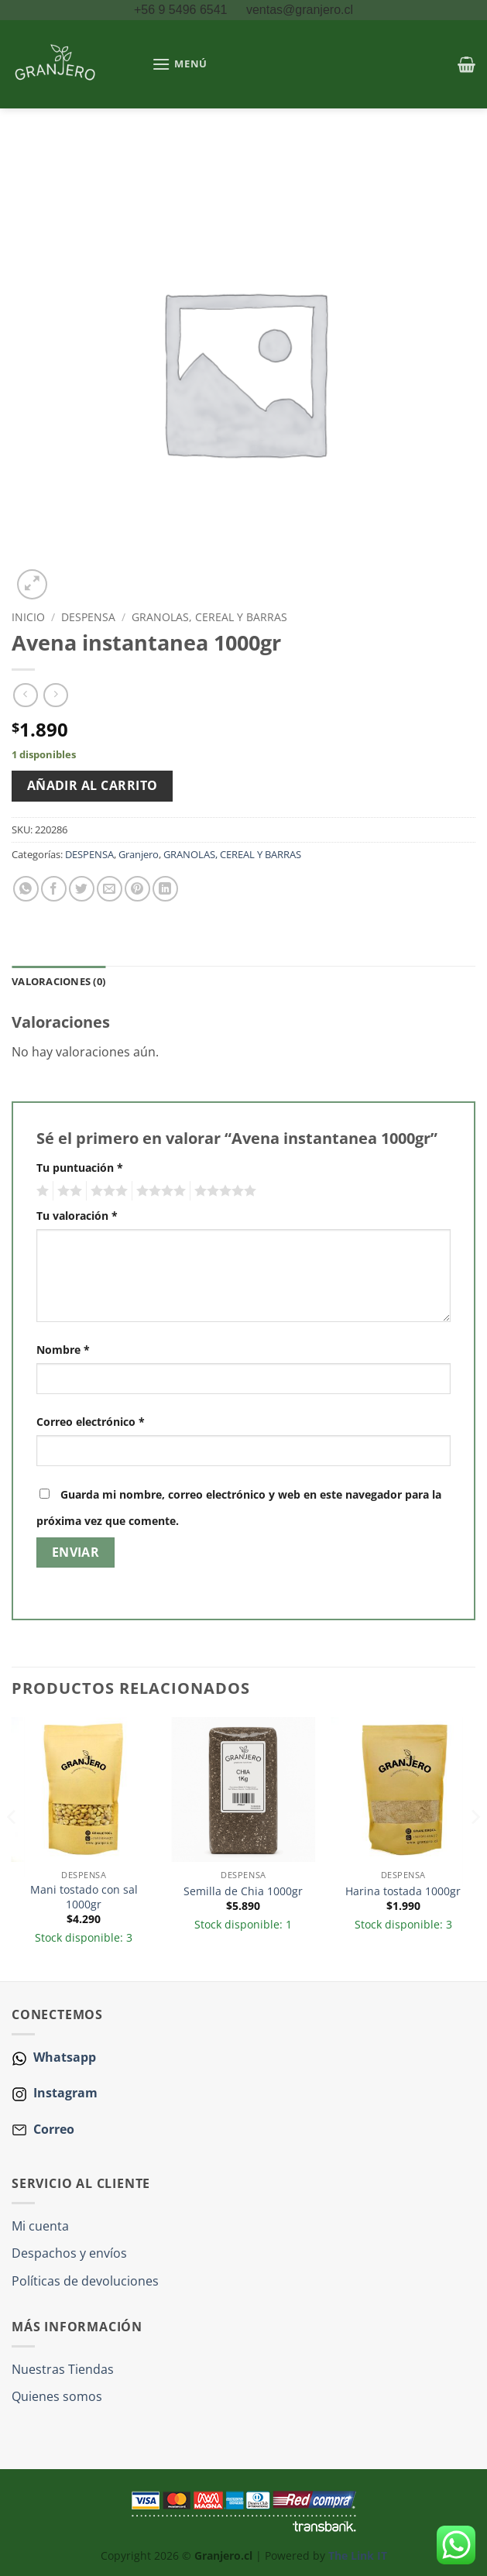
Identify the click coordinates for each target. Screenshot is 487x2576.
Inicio (28, 617)
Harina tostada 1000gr (403, 1891)
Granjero (138, 854)
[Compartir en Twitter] (81, 889)
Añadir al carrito (92, 785)
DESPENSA (88, 617)
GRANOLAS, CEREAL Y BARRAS (209, 617)
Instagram (64, 2092)
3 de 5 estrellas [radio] (107, 1191)
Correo (53, 2129)
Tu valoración (77, 1215)
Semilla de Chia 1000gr (243, 1891)
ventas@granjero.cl (299, 9)
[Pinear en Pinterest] (137, 889)
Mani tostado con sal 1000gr (84, 1897)
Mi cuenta (40, 2225)
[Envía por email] (109, 889)
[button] (179, 64)
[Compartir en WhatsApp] (26, 889)
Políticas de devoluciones (85, 2280)
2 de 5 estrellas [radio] (67, 1191)
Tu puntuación (79, 1167)
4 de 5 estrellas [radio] (159, 1191)
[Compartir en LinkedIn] (165, 889)
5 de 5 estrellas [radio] (223, 1191)
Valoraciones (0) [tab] (58, 981)
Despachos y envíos (69, 2253)
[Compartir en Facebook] (54, 889)
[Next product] (25, 695)
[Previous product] (55, 695)
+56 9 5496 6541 (182, 9)
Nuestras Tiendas (63, 2369)
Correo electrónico (90, 1421)
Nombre (63, 1349)
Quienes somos (57, 2396)
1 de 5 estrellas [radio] (41, 1191)
